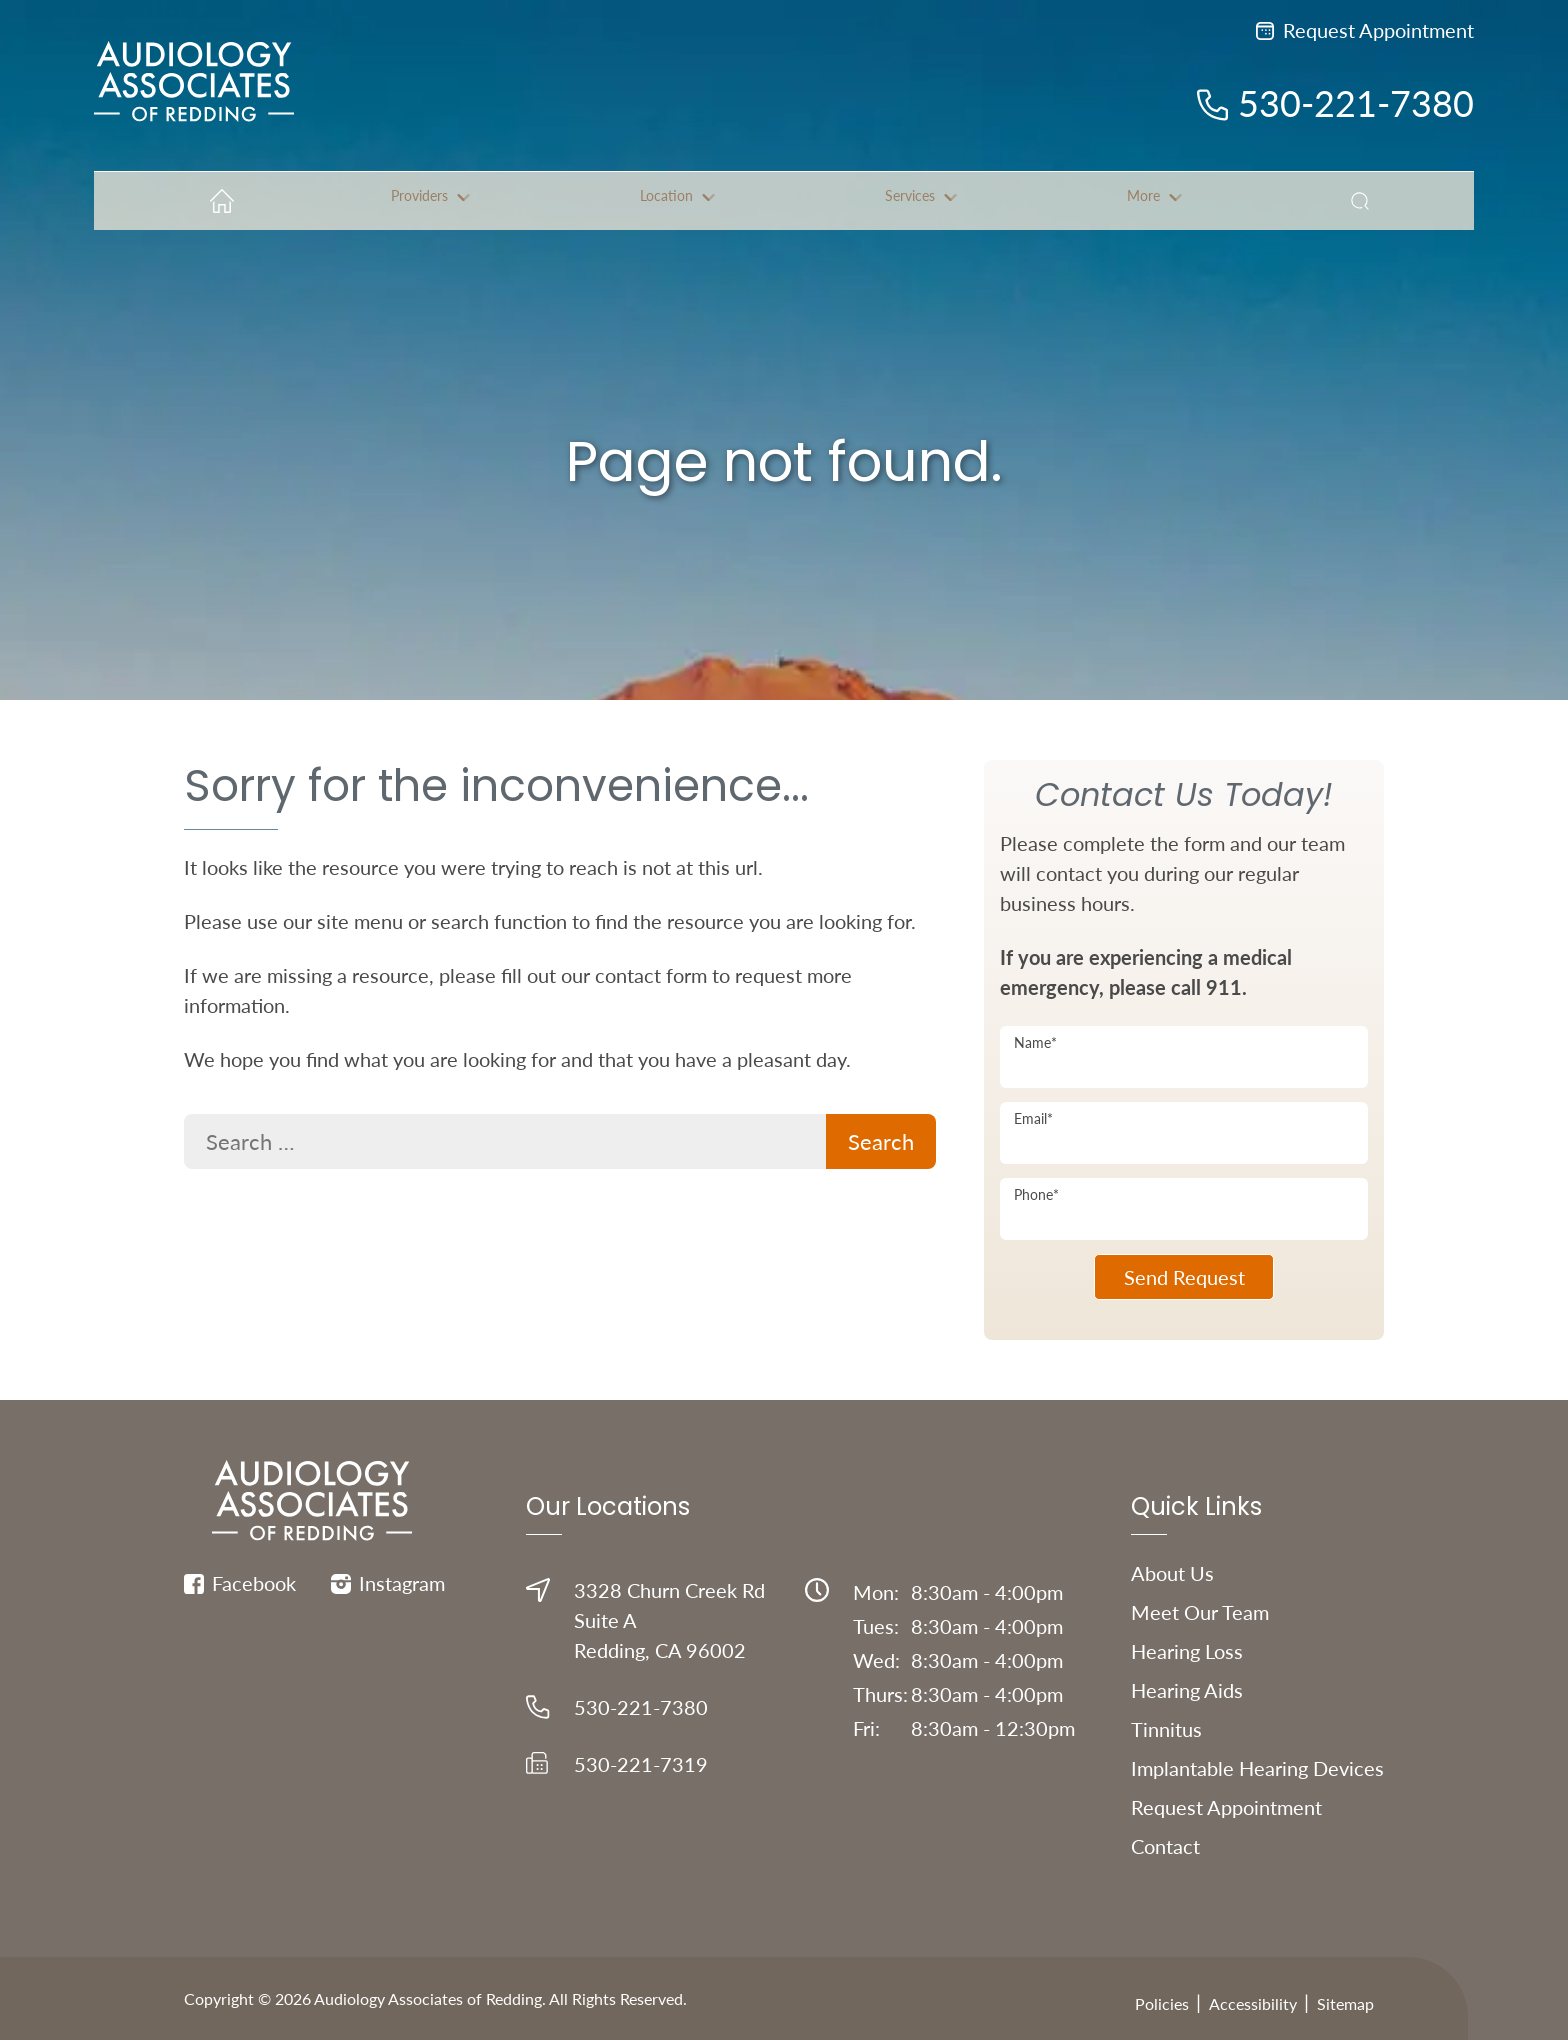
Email (1033, 1118)
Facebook (240, 1583)
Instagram (388, 1583)
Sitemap (1345, 2003)
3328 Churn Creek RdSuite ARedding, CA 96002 (645, 1620)
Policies (1162, 2003)
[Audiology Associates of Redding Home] (194, 99)
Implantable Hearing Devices (1257, 1768)
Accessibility (1253, 2003)
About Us (1172, 1573)
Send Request (1184, 1277)
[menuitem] (215, 201)
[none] (418, 201)
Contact (1165, 1846)
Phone (1036, 1194)
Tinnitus (1166, 1729)
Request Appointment (1365, 30)
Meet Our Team (1200, 1612)
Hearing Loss (1187, 1651)
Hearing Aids (1187, 1690)
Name (1035, 1042)
